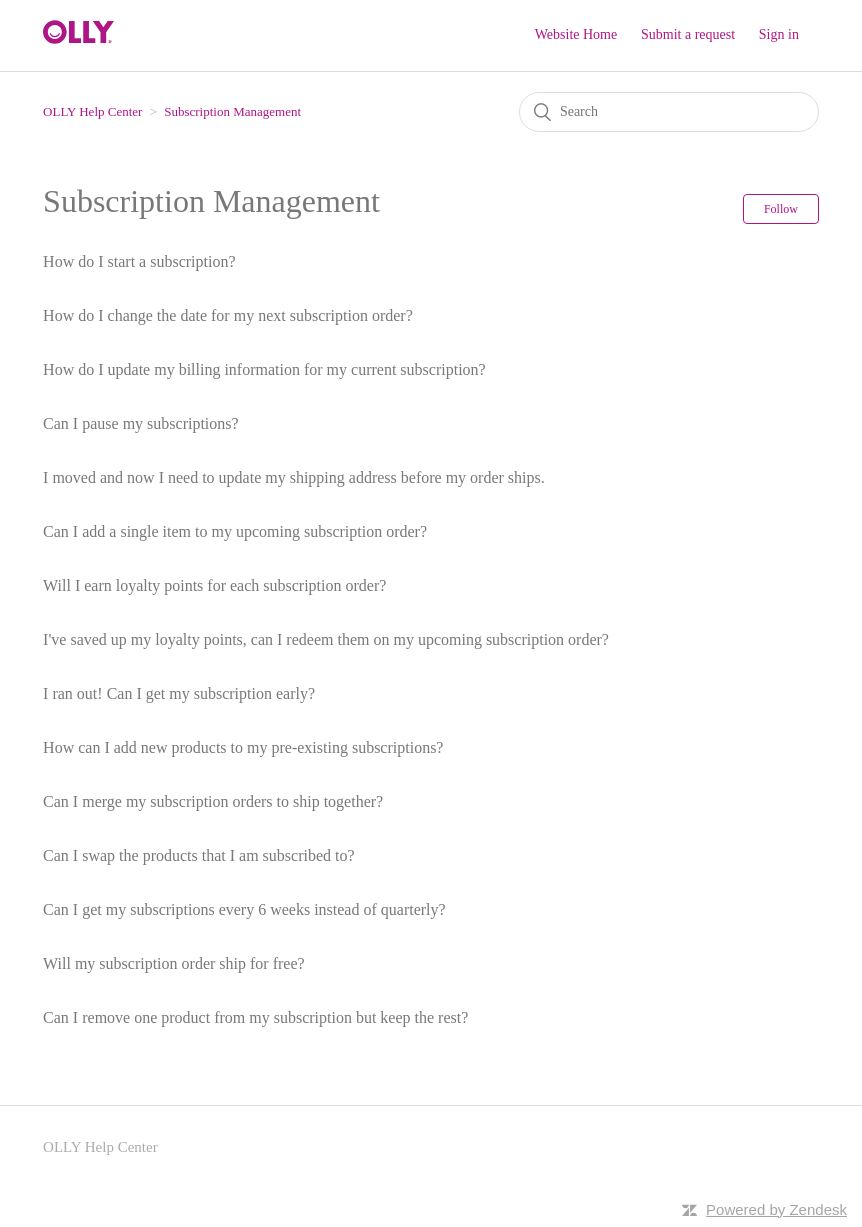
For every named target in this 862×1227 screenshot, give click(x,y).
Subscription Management (232, 111)
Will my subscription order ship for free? (174, 963)
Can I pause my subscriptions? (141, 423)
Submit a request (688, 34)
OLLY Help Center (92, 111)
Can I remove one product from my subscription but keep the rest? (255, 1017)
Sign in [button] (779, 34)
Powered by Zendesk (776, 1209)
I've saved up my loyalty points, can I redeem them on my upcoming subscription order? (326, 639)
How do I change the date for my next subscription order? (228, 315)
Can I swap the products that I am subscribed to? (198, 855)
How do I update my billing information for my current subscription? (264, 369)
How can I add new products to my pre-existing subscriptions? (243, 747)
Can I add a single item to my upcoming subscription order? (235, 531)
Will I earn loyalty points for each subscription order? (214, 585)
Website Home (576, 34)
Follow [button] (781, 209)
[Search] (669, 112)
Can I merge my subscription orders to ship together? (213, 801)
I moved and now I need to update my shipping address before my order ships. (294, 477)
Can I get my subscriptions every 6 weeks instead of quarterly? (244, 909)
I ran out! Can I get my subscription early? (179, 693)
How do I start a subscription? (139, 261)
